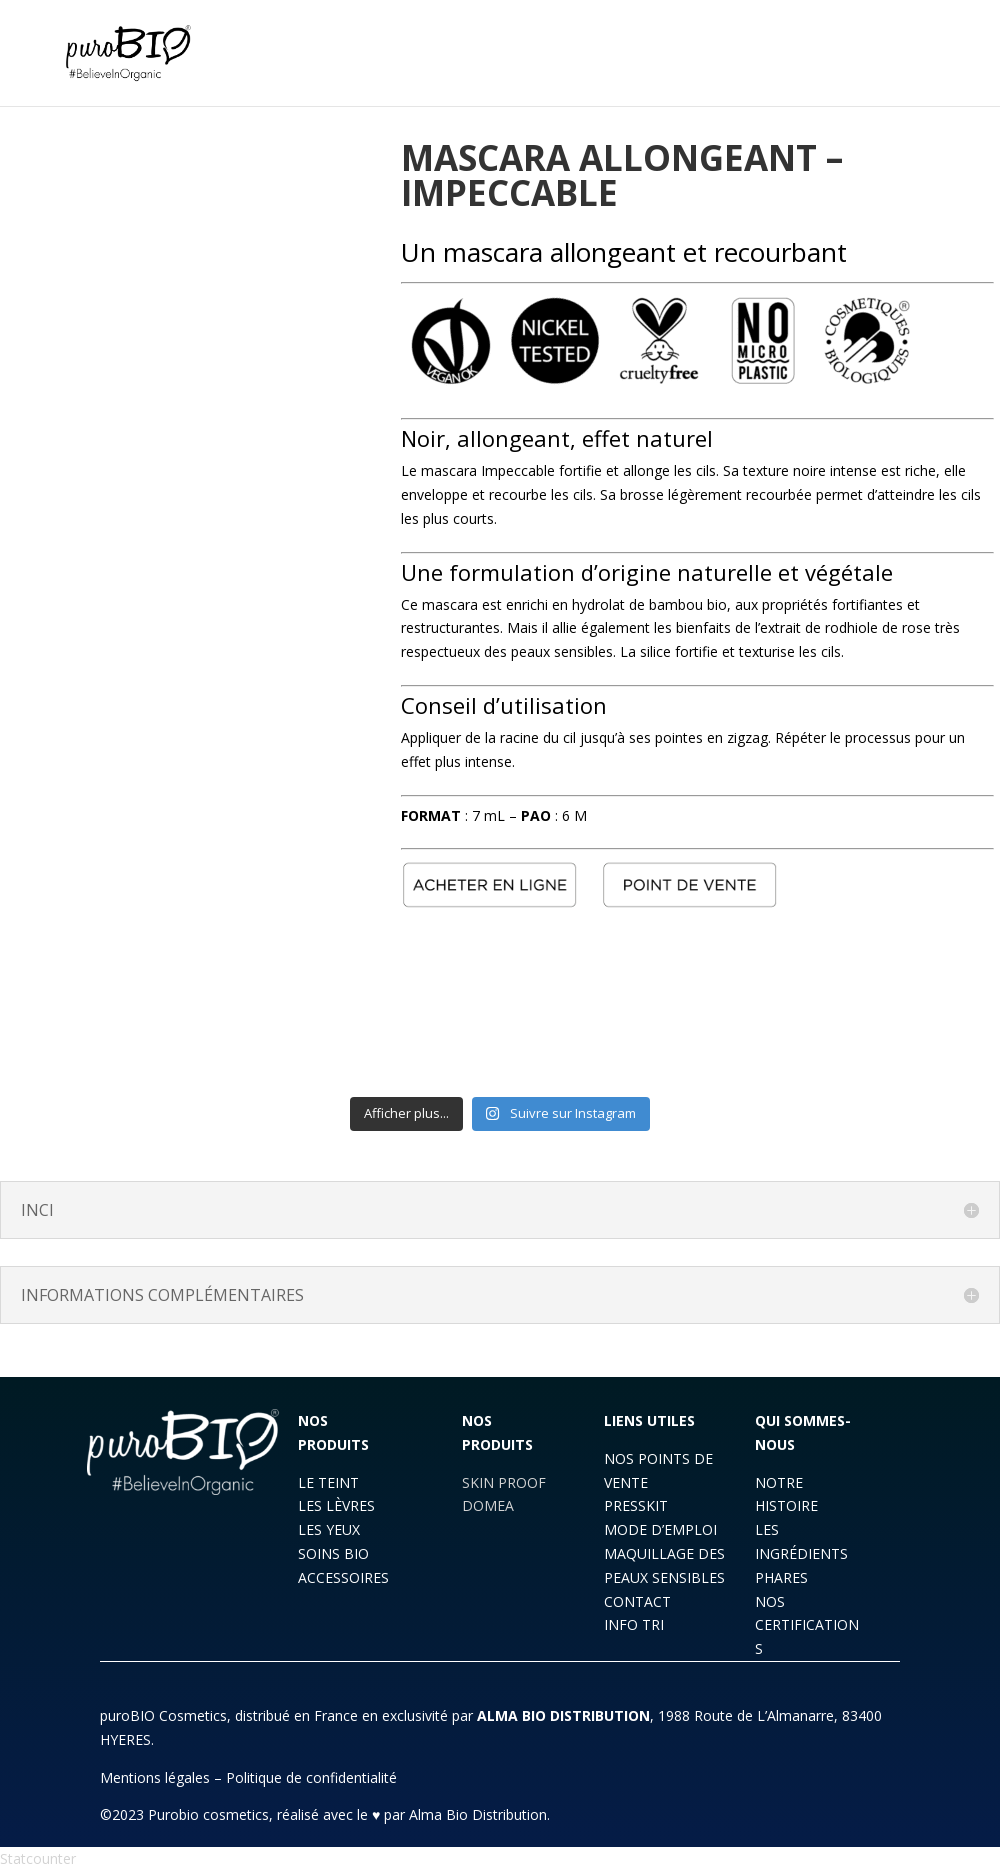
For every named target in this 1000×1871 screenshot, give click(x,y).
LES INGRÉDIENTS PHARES (801, 1553)
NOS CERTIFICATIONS (807, 1625)
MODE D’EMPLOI (660, 1529)
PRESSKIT (636, 1505)
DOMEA (488, 1505)
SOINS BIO (333, 1553)
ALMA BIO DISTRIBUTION (563, 1715)
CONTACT (637, 1601)
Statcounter (38, 1858)
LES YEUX (329, 1529)
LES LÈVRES (336, 1505)
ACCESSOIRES (343, 1577)
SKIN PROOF (504, 1482)
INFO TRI (634, 1624)
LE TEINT (328, 1482)
